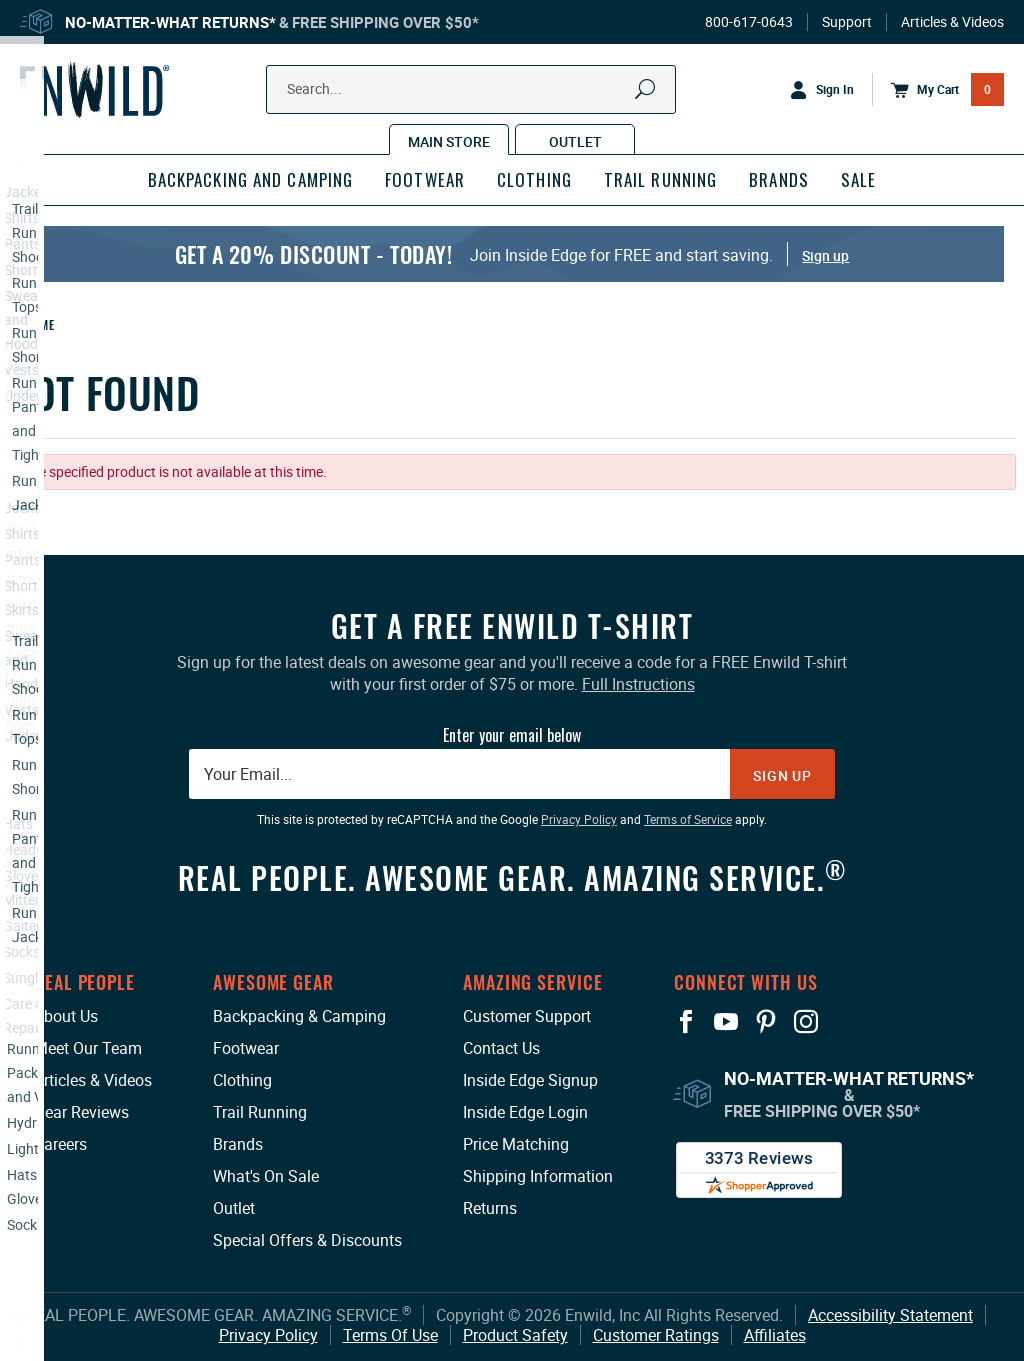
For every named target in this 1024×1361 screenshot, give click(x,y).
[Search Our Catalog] (441, 89)
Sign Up (782, 775)
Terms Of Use (390, 1335)
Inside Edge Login (525, 1112)
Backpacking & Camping (299, 1016)
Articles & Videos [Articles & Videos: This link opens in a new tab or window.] (93, 1080)
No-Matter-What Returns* (170, 22)
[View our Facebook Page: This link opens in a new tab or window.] (686, 1022)
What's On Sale (266, 1176)
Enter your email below (512, 735)
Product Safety (515, 1335)
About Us (66, 1016)
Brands (238, 1144)
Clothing (242, 1080)
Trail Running (260, 1112)
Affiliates (775, 1335)
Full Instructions (638, 684)
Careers (60, 1144)
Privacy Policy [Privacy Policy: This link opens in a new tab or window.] (579, 819)
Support (847, 22)
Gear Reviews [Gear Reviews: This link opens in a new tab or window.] (81, 1112)
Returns (490, 1208)
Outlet (234, 1208)
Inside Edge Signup (530, 1080)
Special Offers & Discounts (307, 1240)
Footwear (246, 1048)
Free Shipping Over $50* (385, 22)
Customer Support (527, 1016)
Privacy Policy (268, 1335)
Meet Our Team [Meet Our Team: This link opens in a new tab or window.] (88, 1048)
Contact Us (501, 1048)
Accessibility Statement (890, 1315)
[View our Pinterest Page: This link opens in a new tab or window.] (766, 1022)
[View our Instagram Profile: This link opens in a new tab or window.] (806, 1022)
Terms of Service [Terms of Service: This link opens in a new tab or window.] (688, 819)
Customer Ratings (656, 1335)
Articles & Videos (952, 22)
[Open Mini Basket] (938, 90)
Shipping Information (538, 1176)
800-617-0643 (749, 22)
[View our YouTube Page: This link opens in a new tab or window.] (726, 1022)
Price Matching (516, 1144)
